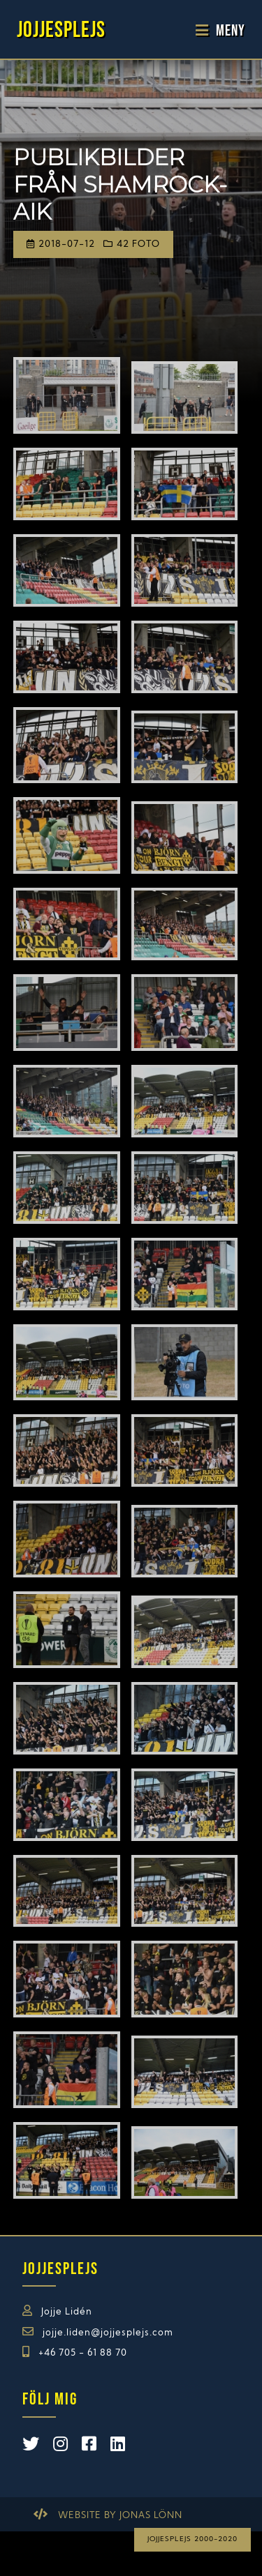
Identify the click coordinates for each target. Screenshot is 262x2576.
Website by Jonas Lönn (120, 2515)
